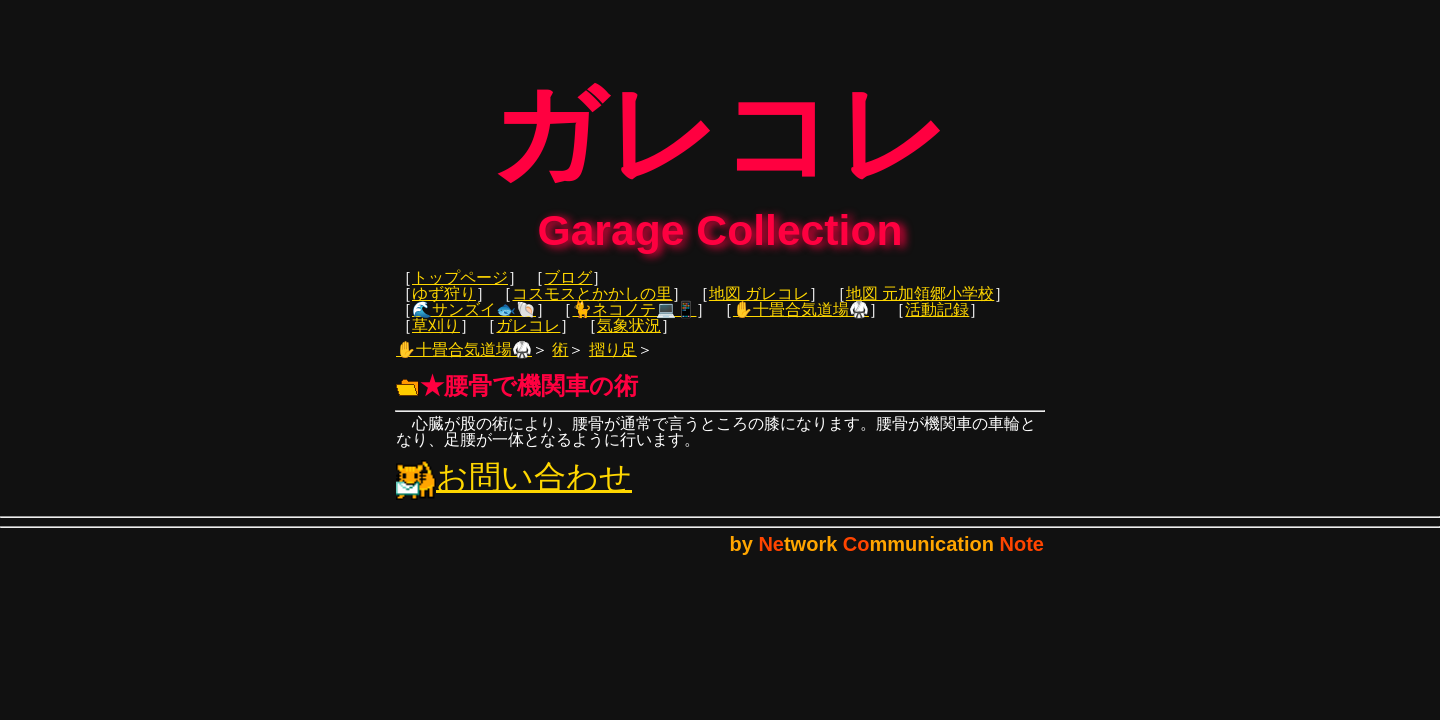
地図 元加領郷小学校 (920, 307)
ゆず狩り (444, 307)
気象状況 (629, 339)
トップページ (460, 291)
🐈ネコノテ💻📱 (634, 323)
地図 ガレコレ (759, 307)
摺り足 (613, 363)
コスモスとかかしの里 (592, 307)
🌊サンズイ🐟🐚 (474, 323)
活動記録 (937, 323)
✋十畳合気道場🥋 (801, 323)
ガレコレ (528, 339)
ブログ (568, 291)
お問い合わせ (514, 491)
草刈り (436, 339)
